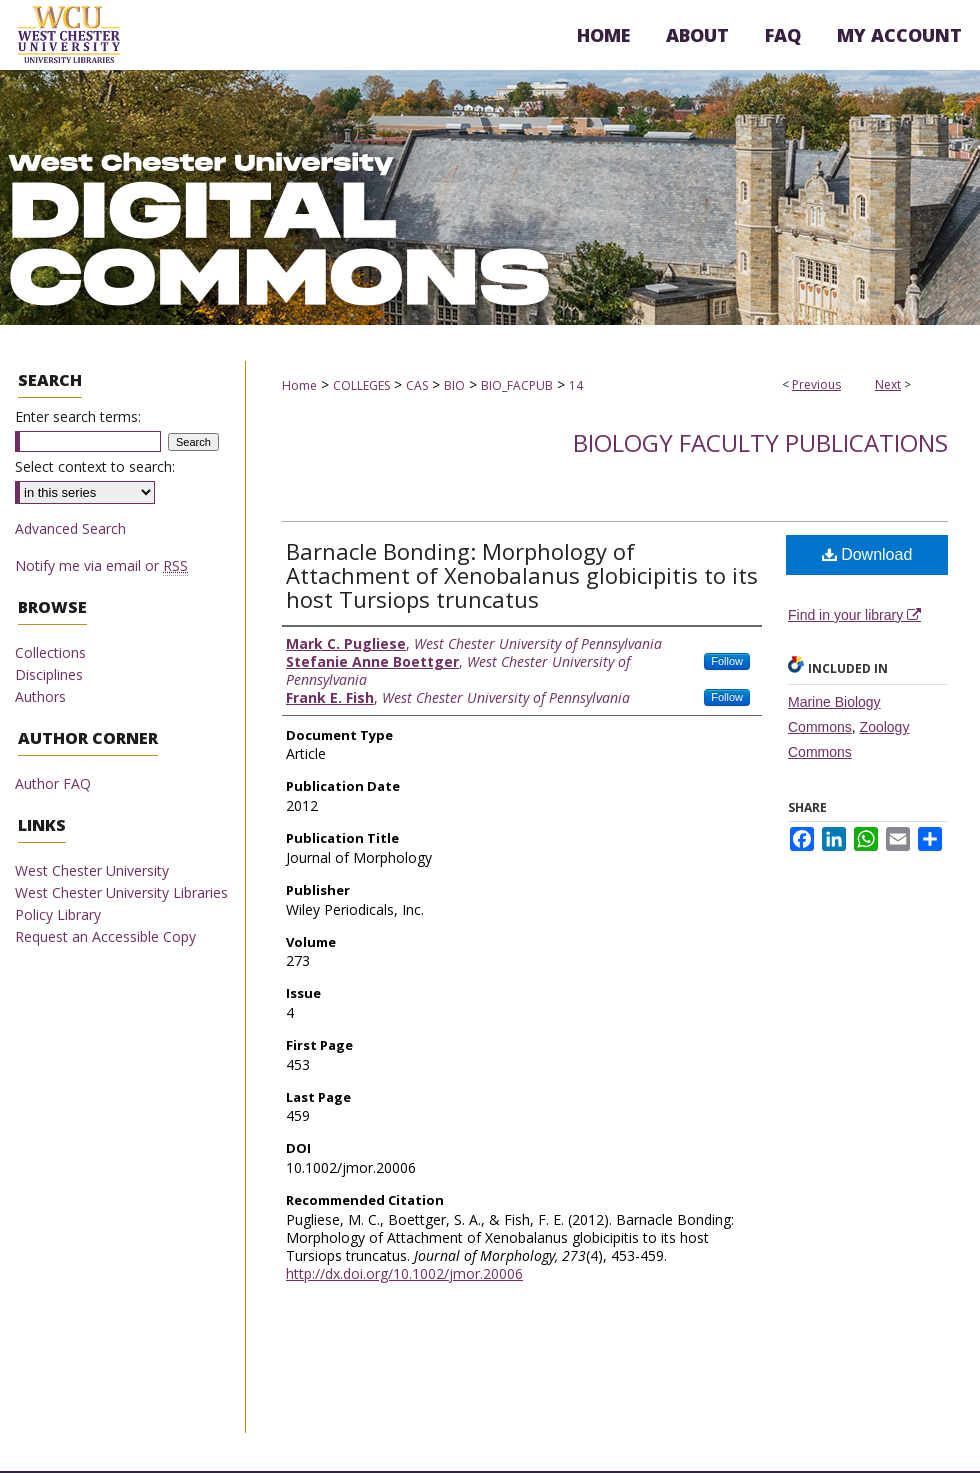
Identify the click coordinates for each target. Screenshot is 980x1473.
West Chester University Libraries (121, 892)
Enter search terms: (78, 416)
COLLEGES (361, 385)
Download (867, 554)
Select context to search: (95, 466)
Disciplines (49, 674)
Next (888, 384)
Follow (727, 661)
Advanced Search (70, 528)
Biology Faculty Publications (760, 442)
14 (576, 385)
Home (299, 385)
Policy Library (58, 914)
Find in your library (854, 615)
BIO (454, 385)
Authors (40, 696)
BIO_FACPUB (517, 385)
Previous (816, 384)
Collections (50, 652)
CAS (417, 385)
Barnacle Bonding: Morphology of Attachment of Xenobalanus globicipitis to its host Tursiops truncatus (522, 575)
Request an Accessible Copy (105, 936)
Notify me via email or (101, 565)
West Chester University (92, 870)
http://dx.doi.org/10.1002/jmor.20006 (404, 1273)
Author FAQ (53, 783)
